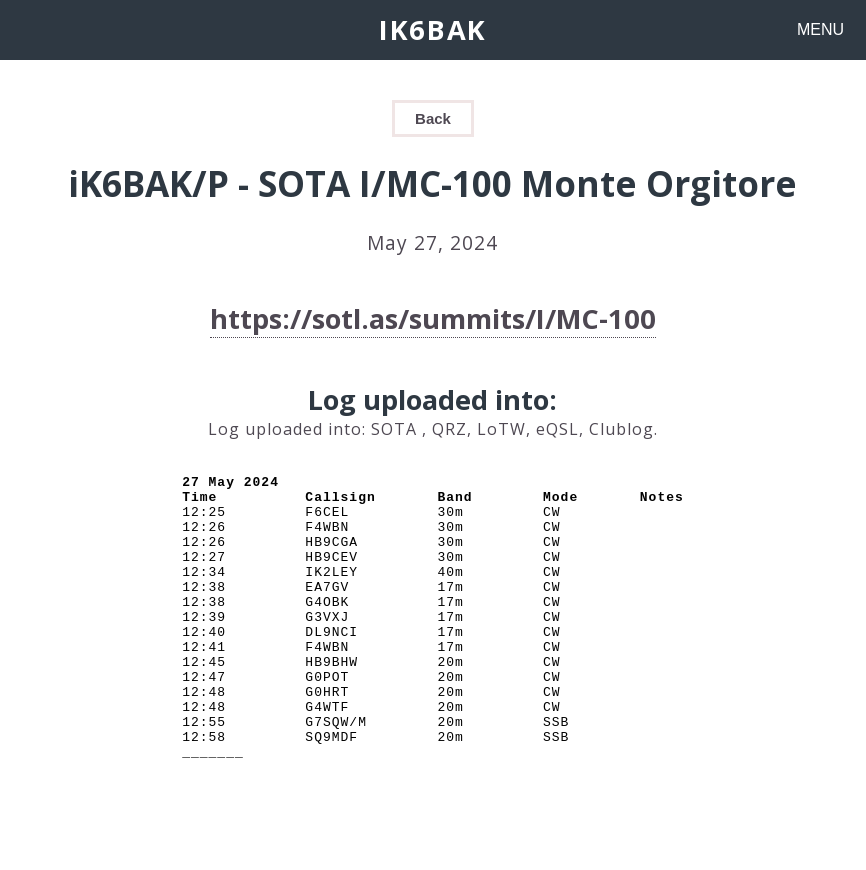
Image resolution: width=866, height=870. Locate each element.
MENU (820, 29)
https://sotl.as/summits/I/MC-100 (433, 318)
